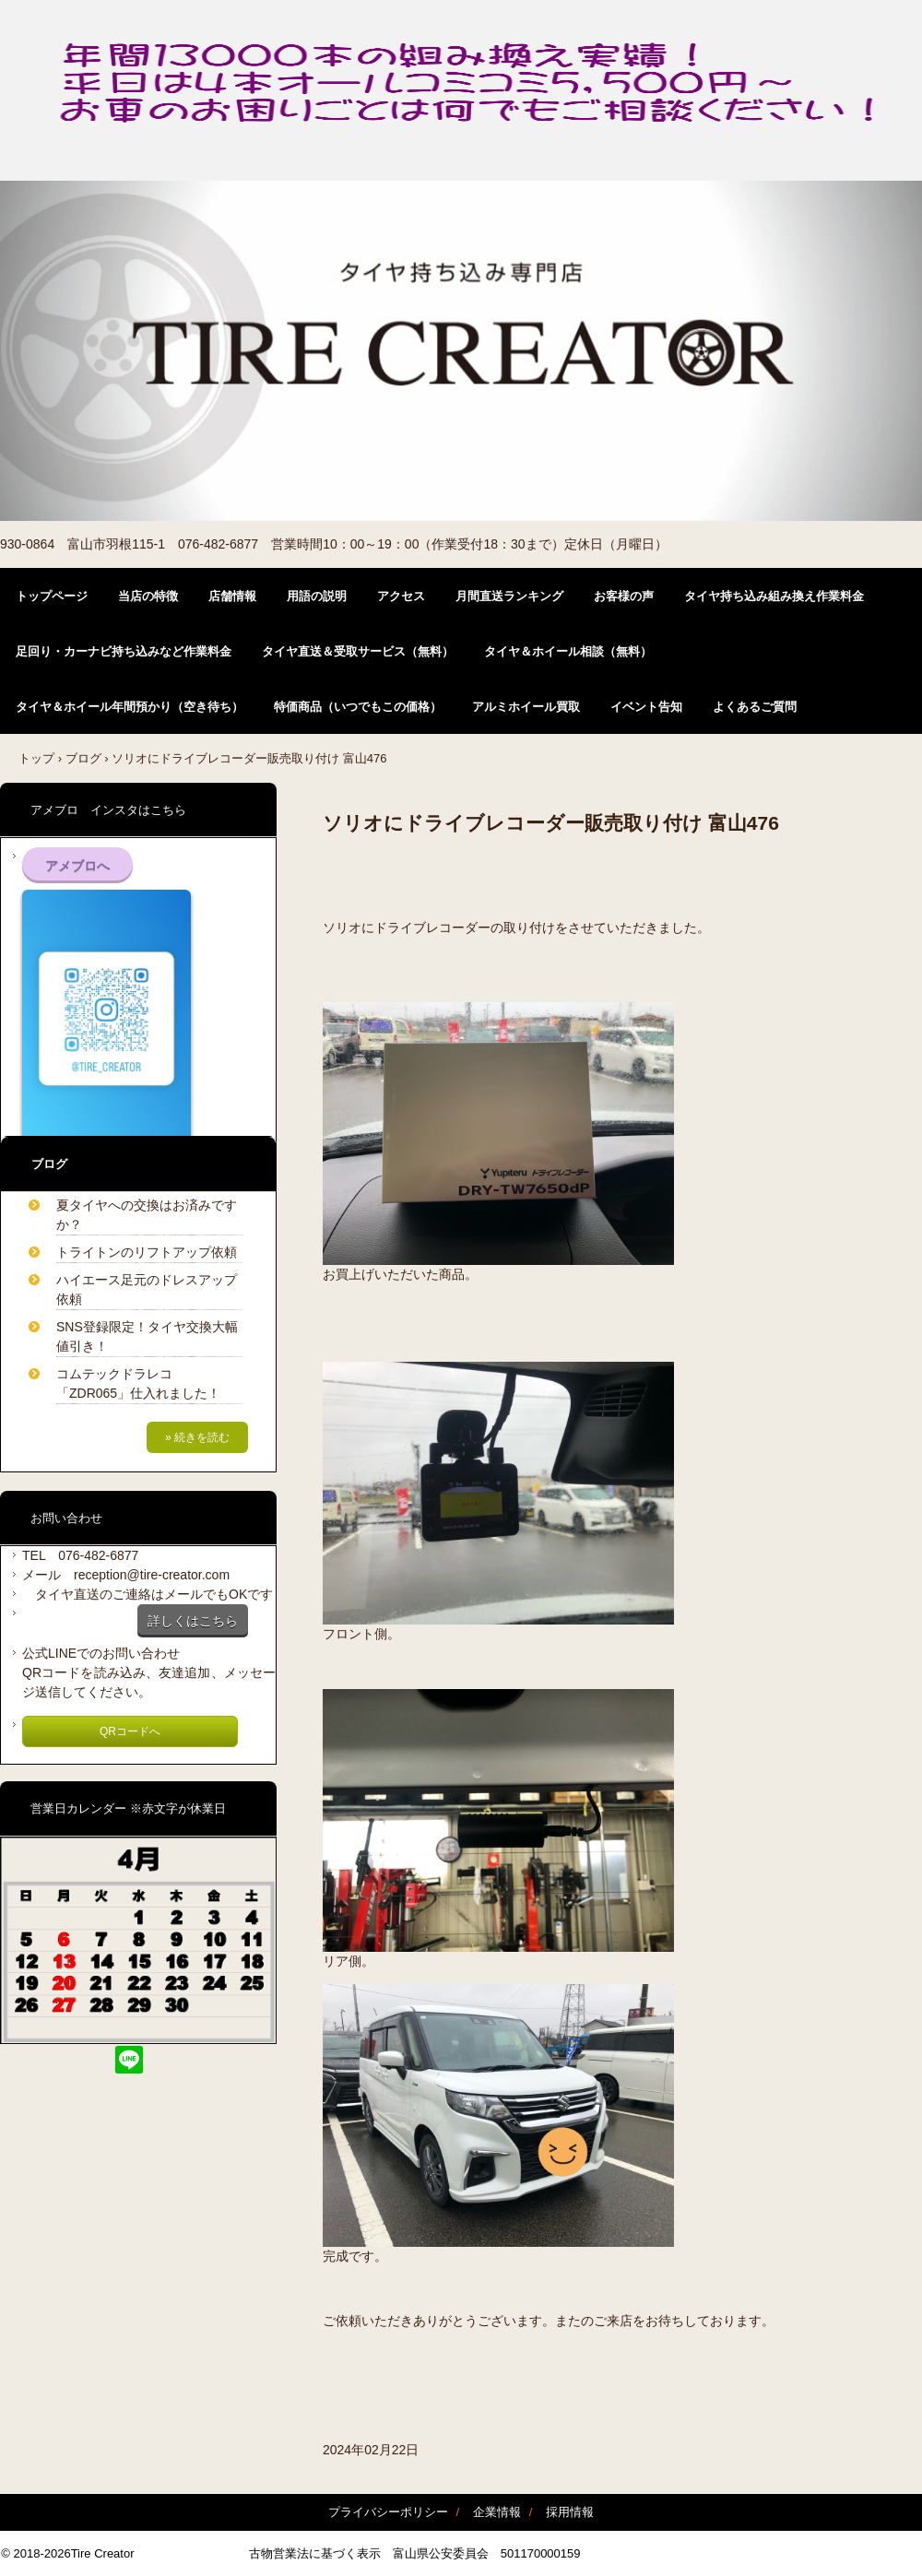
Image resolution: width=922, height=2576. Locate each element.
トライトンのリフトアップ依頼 (146, 1252)
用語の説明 (317, 596)
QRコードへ (130, 1731)
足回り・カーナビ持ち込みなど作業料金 (123, 651)
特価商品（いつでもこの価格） (358, 707)
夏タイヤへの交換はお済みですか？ (146, 1215)
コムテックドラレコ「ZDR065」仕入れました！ (138, 1383)
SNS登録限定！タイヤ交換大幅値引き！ (147, 1336)
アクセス (401, 596)
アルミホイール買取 (526, 707)
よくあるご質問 (755, 707)
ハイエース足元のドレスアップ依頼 (146, 1289)
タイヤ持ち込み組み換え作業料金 (774, 596)
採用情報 (570, 2512)
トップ (36, 758)
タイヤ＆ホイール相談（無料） (568, 651)
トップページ (52, 596)
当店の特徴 (148, 596)
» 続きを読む (197, 1437)
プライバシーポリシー (388, 2512)
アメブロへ (77, 865)
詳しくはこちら (193, 1620)
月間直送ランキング (509, 596)
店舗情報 (232, 596)
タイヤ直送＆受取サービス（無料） (358, 651)
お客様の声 (624, 596)
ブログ (83, 758)
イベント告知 (646, 707)
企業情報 (497, 2512)
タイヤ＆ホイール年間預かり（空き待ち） (129, 707)
